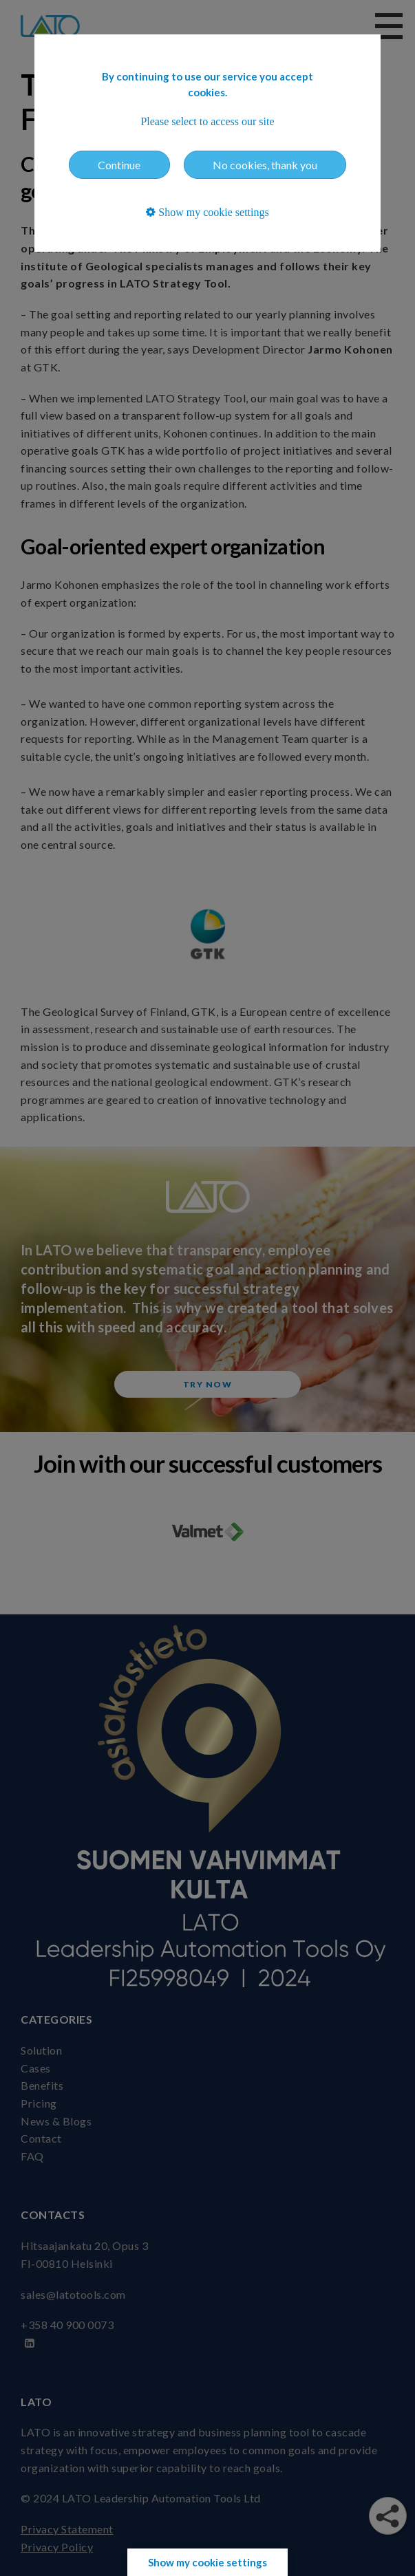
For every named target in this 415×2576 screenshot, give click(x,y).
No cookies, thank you (265, 164)
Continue (119, 164)
